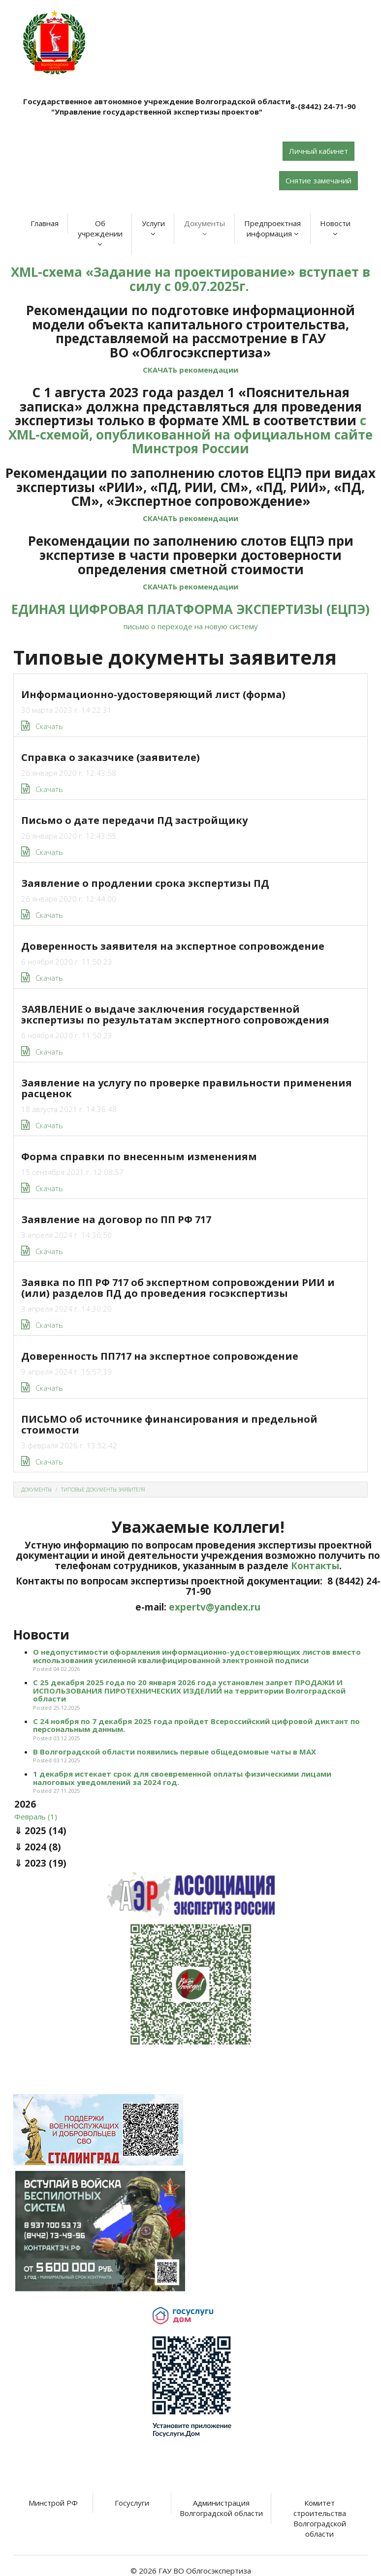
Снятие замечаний (318, 180)
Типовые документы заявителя (103, 1489)
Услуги (153, 227)
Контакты (315, 1565)
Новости (335, 227)
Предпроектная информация (272, 228)
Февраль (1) (35, 1816)
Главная (45, 223)
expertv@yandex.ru (214, 1607)
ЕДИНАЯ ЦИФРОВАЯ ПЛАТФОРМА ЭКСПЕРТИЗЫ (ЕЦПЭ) (190, 609)
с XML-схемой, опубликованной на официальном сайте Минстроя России (190, 434)
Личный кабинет (318, 151)
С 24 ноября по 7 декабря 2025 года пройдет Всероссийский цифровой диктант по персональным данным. (196, 1725)
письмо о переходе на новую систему (191, 626)
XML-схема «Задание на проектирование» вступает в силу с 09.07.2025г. (190, 279)
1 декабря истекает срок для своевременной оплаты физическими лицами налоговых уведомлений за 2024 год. (182, 1778)
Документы (204, 227)
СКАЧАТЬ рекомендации (190, 370)
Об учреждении (100, 233)
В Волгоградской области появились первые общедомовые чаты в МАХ (174, 1751)
